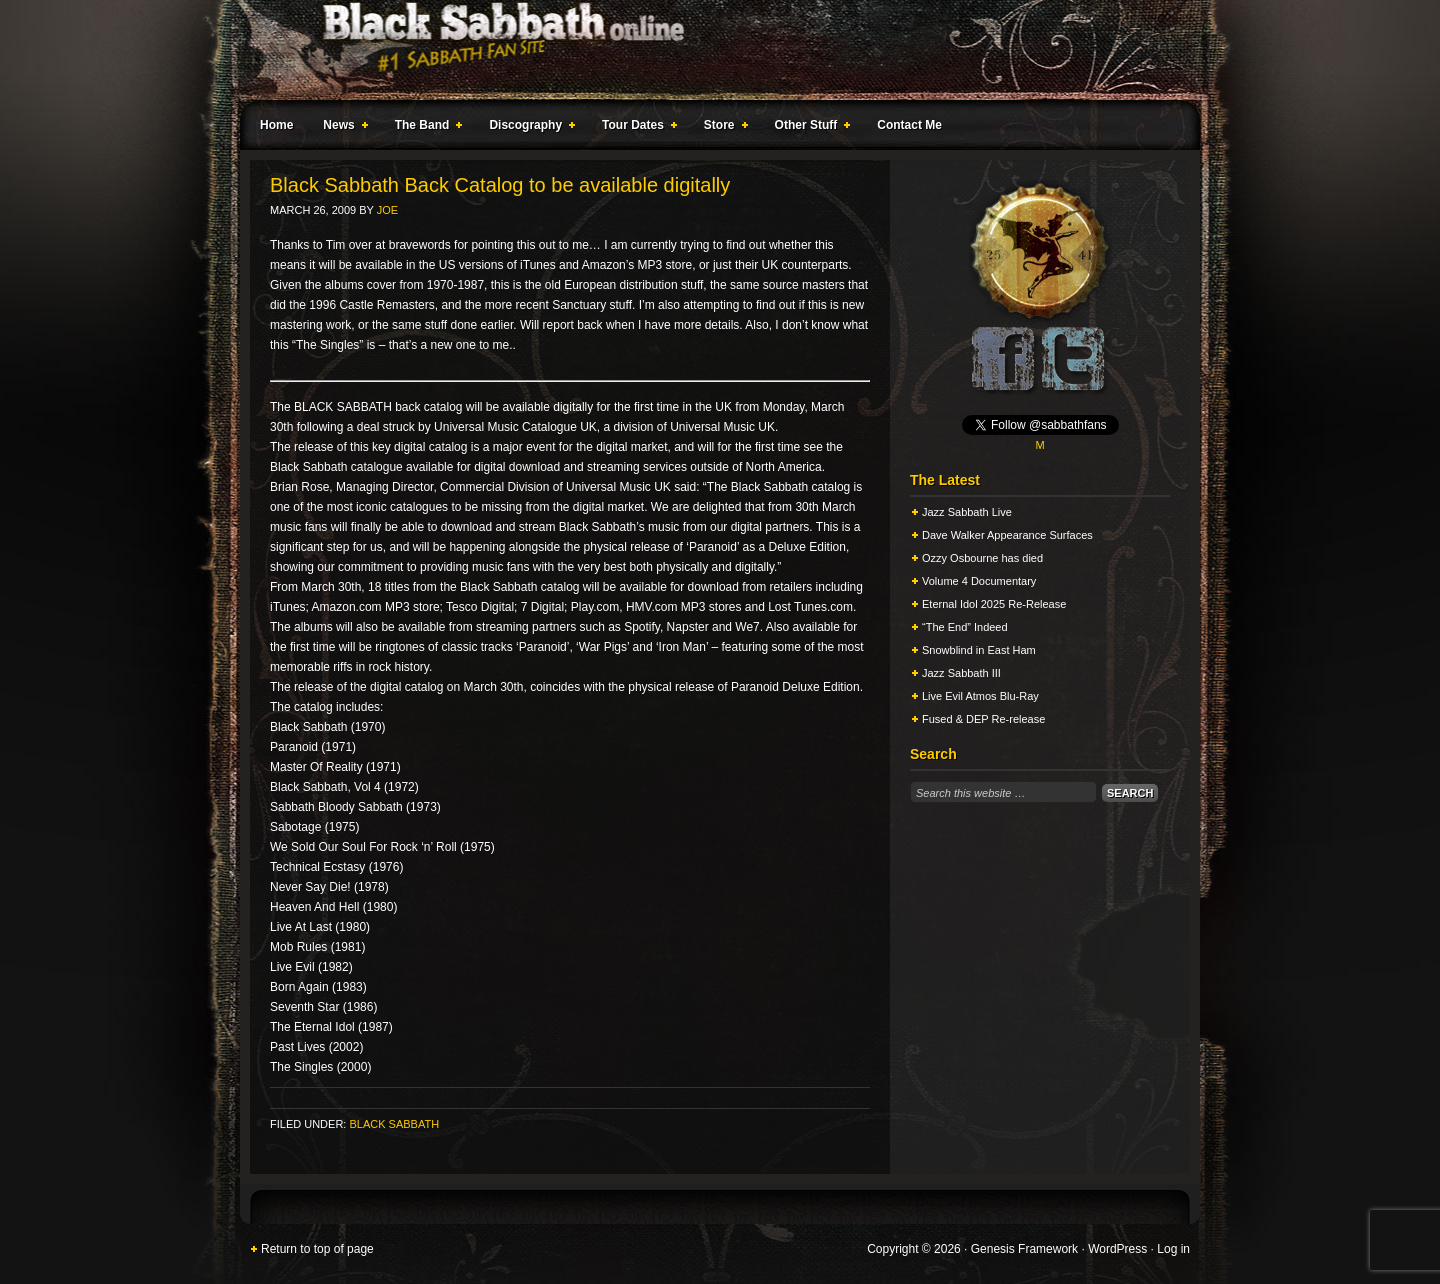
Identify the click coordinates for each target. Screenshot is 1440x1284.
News (341, 128)
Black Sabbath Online (710, 50)
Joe (387, 210)
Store (722, 128)
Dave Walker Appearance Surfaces (1007, 535)
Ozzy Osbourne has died (982, 558)
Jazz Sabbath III (961, 673)
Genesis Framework (1024, 1249)
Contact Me (909, 125)
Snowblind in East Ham (979, 650)
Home (276, 125)
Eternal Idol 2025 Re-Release (994, 604)
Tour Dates (635, 128)
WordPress (1117, 1249)
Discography (528, 128)
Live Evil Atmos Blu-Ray (980, 696)
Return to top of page (317, 1249)
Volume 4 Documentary (979, 581)
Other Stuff (809, 128)
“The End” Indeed (965, 627)
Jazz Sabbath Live (967, 512)
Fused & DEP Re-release (983, 719)
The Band (425, 128)
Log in (1173, 1249)
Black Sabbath (394, 1124)
